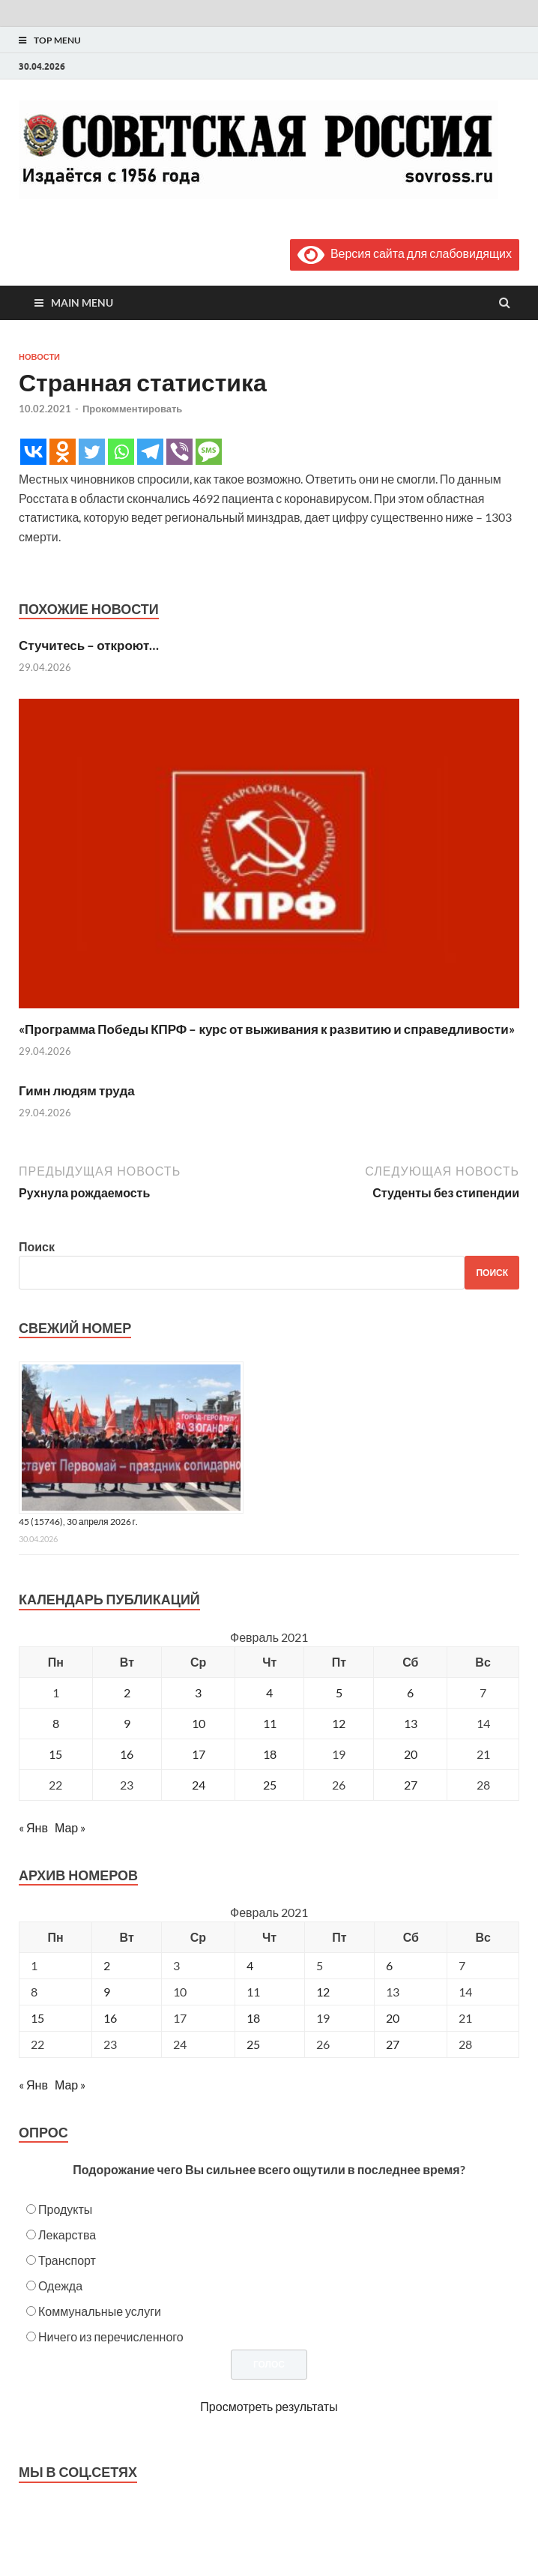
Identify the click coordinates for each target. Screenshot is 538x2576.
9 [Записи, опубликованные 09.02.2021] (127, 1723)
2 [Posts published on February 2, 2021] (106, 1965)
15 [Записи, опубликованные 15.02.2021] (55, 1754)
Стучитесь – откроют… (89, 645)
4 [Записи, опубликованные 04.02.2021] (269, 1692)
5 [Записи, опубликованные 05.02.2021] (339, 1692)
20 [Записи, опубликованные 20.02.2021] (410, 1754)
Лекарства (67, 2234)
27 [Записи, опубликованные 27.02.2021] (410, 1785)
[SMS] (209, 452)
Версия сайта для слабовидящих (404, 253)
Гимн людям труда (77, 1090)
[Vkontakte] (33, 452)
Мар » (70, 1827)
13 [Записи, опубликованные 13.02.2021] (410, 1723)
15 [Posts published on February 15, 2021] (37, 2018)
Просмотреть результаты (268, 2406)
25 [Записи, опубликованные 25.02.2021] (269, 1785)
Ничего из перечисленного (111, 2336)
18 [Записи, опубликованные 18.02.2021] (269, 1754)
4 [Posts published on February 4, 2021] (250, 1965)
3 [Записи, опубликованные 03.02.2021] (198, 1692)
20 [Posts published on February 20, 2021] (392, 2018)
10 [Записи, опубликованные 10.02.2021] (198, 1723)
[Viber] (179, 452)
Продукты (65, 2209)
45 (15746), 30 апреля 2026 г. (78, 1521)
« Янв (33, 1827)
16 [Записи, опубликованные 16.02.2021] (126, 1754)
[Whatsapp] (121, 452)
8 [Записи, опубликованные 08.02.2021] (55, 1723)
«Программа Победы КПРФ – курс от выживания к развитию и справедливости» (267, 1029)
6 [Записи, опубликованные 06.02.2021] (410, 1692)
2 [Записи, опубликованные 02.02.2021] (127, 1692)
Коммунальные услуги (99, 2311)
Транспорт (67, 2260)
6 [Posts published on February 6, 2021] (389, 1965)
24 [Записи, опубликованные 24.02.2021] (198, 1785)
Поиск (37, 1246)
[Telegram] (150, 452)
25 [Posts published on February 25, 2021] (253, 2044)
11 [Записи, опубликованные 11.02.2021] (269, 1723)
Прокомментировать (132, 409)
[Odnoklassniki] (62, 452)
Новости (39, 357)
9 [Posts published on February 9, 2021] (106, 1991)
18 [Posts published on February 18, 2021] (253, 2018)
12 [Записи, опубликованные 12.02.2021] (338, 1723)
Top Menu (57, 40)
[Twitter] (92, 452)
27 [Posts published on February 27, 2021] (392, 2044)
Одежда (60, 2285)
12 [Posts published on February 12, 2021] (323, 1991)
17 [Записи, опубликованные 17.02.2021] (198, 1754)
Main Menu (82, 302)
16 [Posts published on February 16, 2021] (110, 2018)
